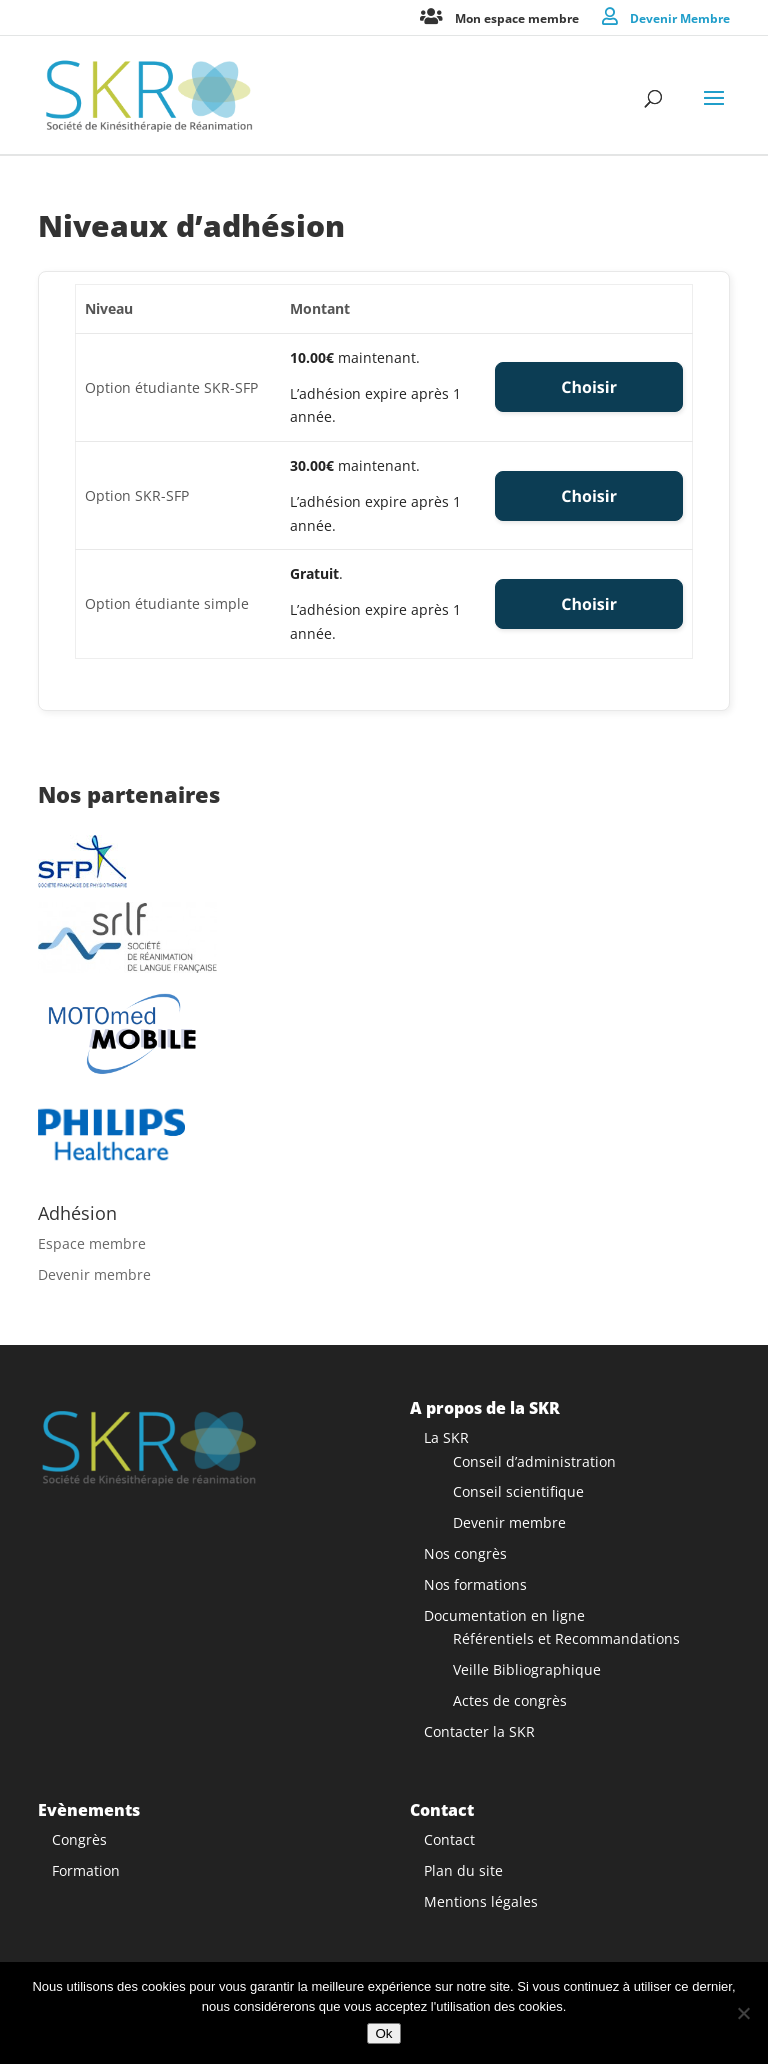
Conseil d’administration (534, 1461)
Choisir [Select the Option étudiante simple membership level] (589, 604)
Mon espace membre (517, 17)
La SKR (446, 1437)
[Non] (743, 2013)
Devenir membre (94, 1274)
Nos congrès (465, 1553)
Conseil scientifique (518, 1491)
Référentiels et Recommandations (566, 1638)
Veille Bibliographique (527, 1669)
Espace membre (92, 1243)
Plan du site (463, 1870)
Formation (86, 1870)
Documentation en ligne (504, 1615)
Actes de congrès (510, 1700)
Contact (449, 1839)
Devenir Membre (680, 17)
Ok (383, 2033)
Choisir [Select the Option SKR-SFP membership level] (589, 496)
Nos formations (475, 1584)
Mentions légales (481, 1901)
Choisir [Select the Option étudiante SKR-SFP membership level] (589, 387)
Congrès (79, 1839)
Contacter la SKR (479, 1731)
